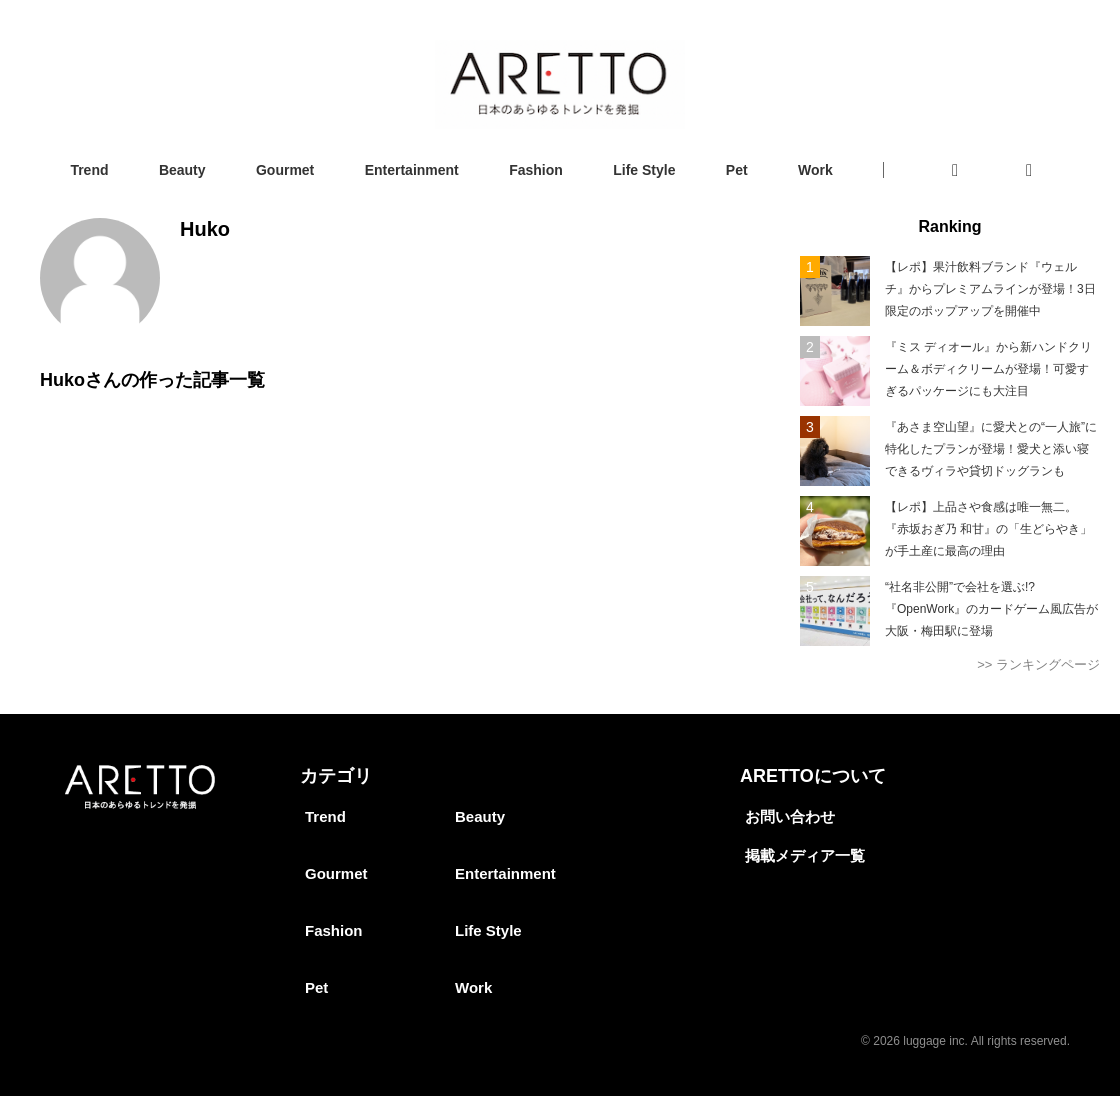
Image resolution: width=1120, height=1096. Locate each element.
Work (815, 170)
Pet (737, 170)
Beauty (182, 170)
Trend (89, 170)
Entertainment (412, 170)
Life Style (644, 170)
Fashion (536, 170)
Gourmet (285, 170)
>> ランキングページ (1038, 664)
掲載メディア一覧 (805, 855)
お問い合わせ (790, 816)
